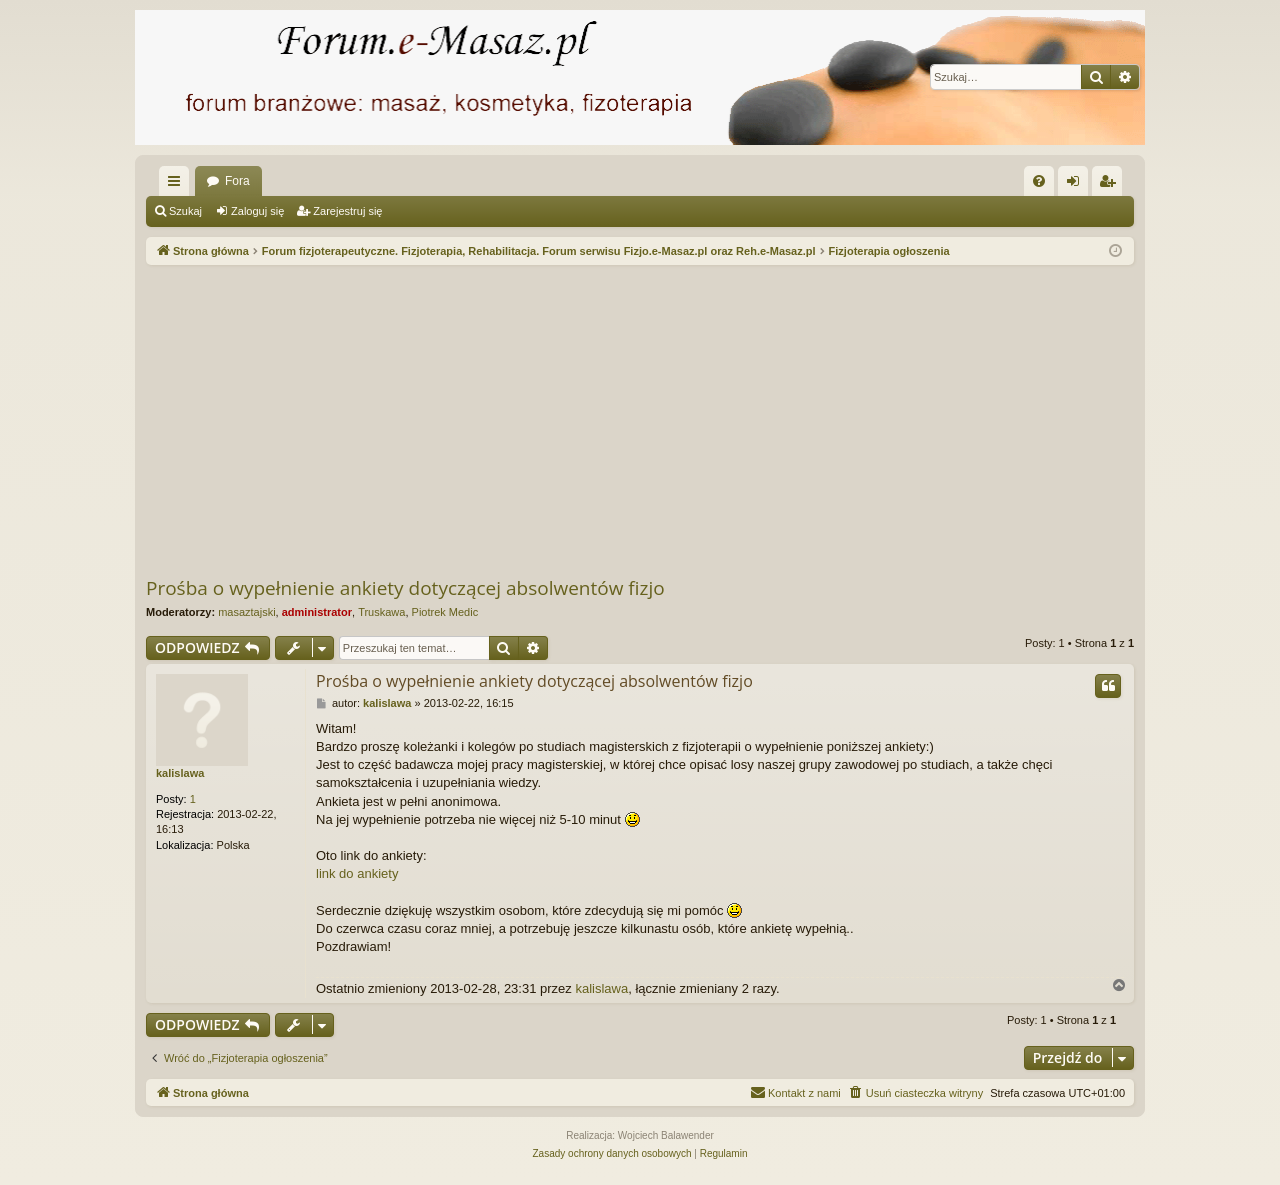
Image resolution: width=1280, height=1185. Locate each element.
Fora (237, 181)
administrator (317, 612)
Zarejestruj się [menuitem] (1111, 185)
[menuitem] (1039, 181)
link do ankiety (357, 873)
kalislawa (180, 773)
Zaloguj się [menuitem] (1077, 185)
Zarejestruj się (347, 211)
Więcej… (178, 185)
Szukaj (185, 211)
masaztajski (246, 612)
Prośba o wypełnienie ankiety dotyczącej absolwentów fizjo (405, 588)
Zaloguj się (257, 211)
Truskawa (381, 612)
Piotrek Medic (445, 612)
